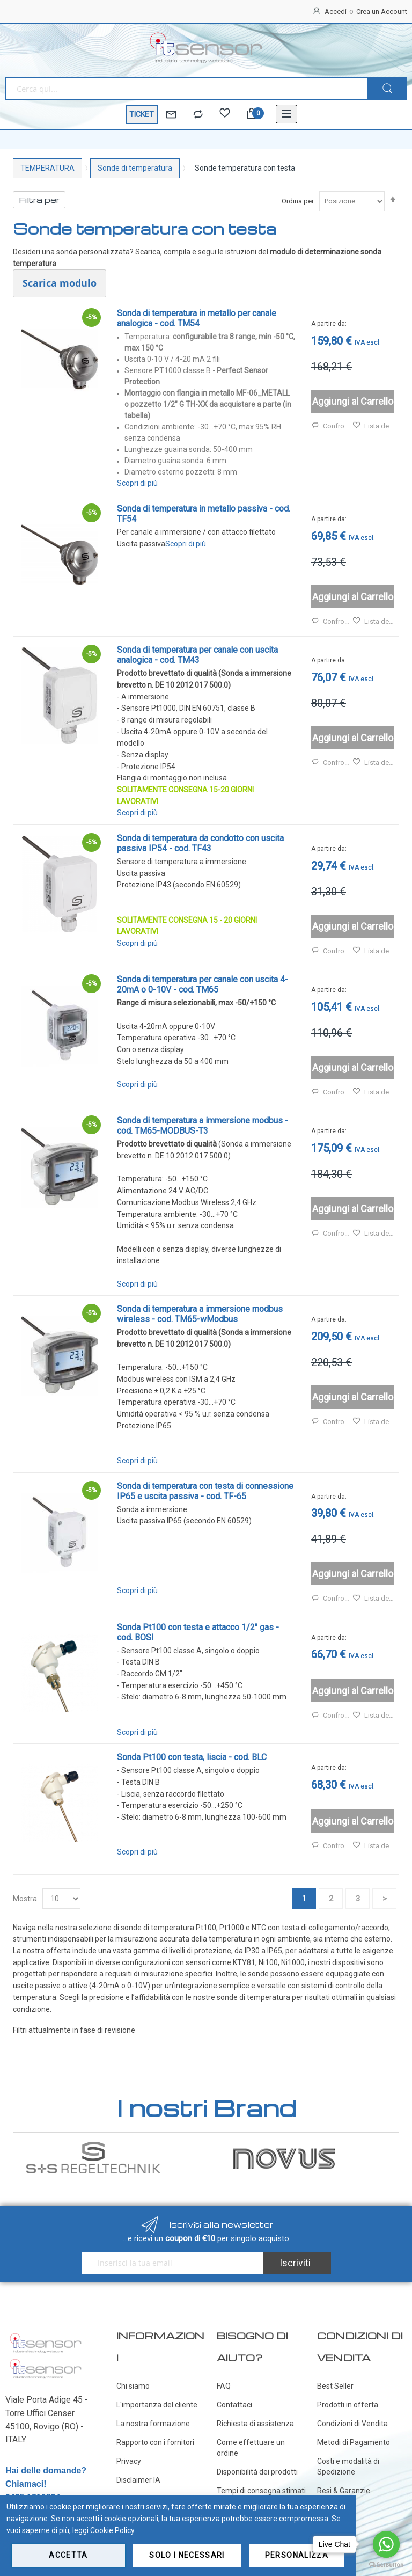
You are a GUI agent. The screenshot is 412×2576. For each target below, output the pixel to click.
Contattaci (234, 2404)
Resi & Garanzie (343, 2490)
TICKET (141, 114)
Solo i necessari (187, 2555)
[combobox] (186, 88)
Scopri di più (137, 483)
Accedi (336, 12)
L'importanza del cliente (156, 2404)
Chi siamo (133, 2386)
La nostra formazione (153, 2423)
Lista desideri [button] (373, 426)
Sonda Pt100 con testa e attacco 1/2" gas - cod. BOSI (198, 1632)
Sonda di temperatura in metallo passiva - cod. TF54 (203, 513)
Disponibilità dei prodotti (257, 2472)
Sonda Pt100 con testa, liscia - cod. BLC (192, 1757)
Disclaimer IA (138, 2480)
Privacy (128, 2461)
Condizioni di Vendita (352, 2423)
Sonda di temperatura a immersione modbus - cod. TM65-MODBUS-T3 (202, 1125)
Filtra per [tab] (39, 199)
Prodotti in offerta (347, 2404)
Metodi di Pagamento (353, 2442)
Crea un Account (381, 12)
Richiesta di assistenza (255, 2423)
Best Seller (335, 2386)
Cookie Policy (112, 2530)
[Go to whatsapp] (386, 2544)
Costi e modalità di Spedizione (348, 2466)
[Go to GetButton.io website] (386, 2565)
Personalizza (296, 2555)
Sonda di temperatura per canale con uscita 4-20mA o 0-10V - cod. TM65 (202, 984)
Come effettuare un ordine (251, 2447)
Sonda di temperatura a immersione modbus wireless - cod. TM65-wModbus (200, 1314)
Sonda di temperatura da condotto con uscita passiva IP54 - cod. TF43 (200, 843)
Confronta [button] (331, 426)
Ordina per (298, 201)
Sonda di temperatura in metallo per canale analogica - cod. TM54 (196, 318)
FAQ (224, 2386)
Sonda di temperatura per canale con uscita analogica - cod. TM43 (197, 655)
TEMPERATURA (47, 168)
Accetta (68, 2555)
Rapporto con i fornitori (155, 2442)
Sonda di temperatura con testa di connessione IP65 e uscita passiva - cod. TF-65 (205, 1491)
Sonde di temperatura (135, 168)
